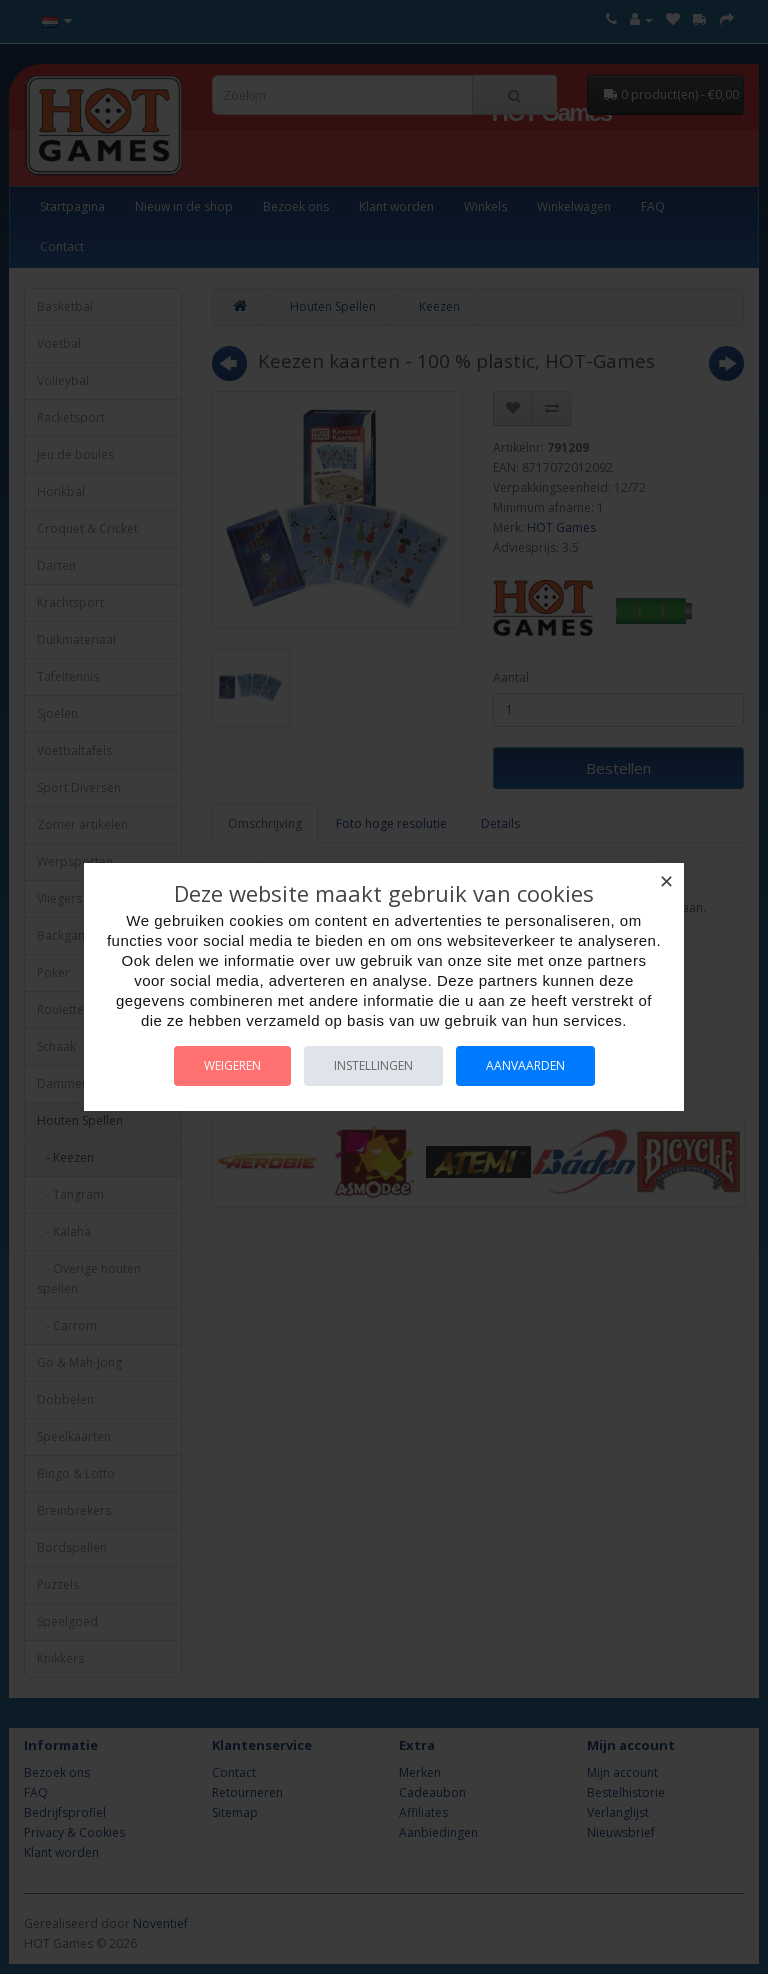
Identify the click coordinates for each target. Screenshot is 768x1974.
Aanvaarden (525, 1065)
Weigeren (232, 1065)
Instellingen (373, 1065)
